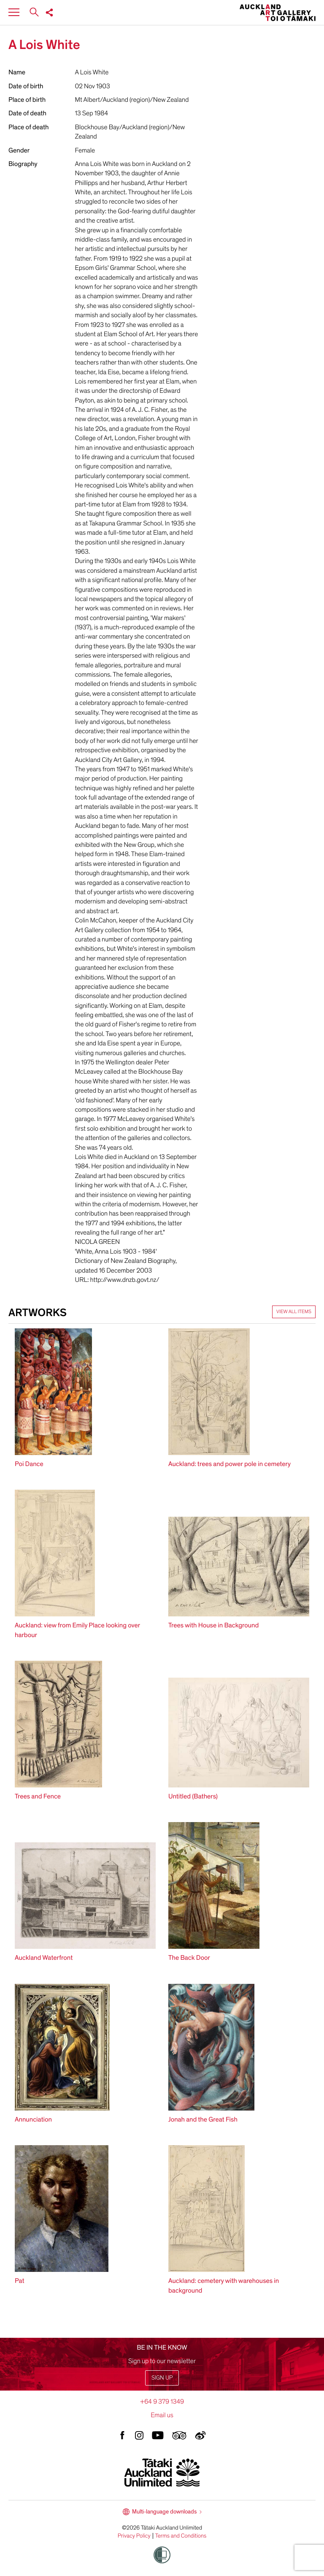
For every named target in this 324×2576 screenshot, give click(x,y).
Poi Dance (29, 1464)
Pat (19, 2280)
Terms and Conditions (181, 2536)
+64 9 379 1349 (162, 2401)
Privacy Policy (134, 2536)
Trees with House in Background (213, 1625)
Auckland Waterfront (44, 1957)
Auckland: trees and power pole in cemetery (229, 1464)
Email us (162, 2415)
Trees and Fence (38, 1796)
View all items (293, 1311)
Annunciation (33, 2119)
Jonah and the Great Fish (203, 2119)
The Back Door (189, 1957)
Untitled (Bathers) (193, 1796)
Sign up (162, 2378)
